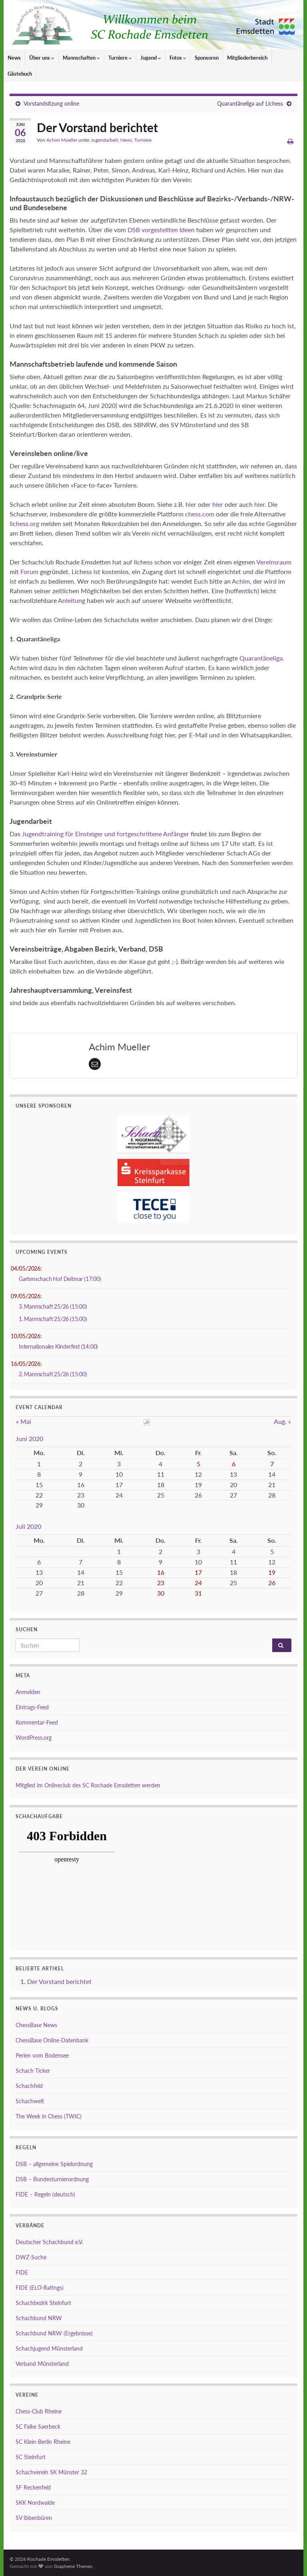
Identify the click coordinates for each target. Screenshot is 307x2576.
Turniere (120, 57)
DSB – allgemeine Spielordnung (54, 2163)
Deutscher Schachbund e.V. (49, 2242)
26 (271, 1582)
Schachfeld (29, 2085)
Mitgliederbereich (247, 57)
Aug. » (282, 1421)
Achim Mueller (61, 140)
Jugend (150, 57)
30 (160, 1593)
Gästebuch (20, 73)
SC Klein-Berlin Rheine (43, 2441)
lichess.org (24, 523)
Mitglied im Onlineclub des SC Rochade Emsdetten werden (88, 1785)
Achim (241, 581)
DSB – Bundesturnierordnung (52, 2179)
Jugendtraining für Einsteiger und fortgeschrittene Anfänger (105, 833)
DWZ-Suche (31, 2257)
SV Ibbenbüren (34, 2517)
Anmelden (28, 1692)
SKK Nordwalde (35, 2502)
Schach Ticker (33, 2070)
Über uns (41, 57)
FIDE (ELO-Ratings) (40, 2287)
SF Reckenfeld (33, 2487)
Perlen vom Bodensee (42, 2055)
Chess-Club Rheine (39, 2411)
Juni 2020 (29, 1438)
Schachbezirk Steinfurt (43, 2302)
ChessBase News (36, 2025)
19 (271, 1572)
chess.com (199, 514)
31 (198, 1593)
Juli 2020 (28, 1526)
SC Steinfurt (31, 2457)
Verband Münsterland (42, 2363)
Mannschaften (81, 57)
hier (190, 504)
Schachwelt (30, 2101)
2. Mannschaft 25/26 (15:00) (53, 1374)
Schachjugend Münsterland (49, 2348)
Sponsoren (207, 57)
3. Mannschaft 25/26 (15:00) (53, 1306)
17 (198, 1572)
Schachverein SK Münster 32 (51, 2472)
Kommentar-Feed (37, 1722)
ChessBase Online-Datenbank (52, 2040)
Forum (29, 571)
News (14, 57)
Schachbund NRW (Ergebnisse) (54, 2333)
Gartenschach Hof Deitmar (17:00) (60, 1278)
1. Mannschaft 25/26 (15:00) (53, 1318)
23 (160, 1582)
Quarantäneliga (261, 658)
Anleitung (71, 600)
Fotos (177, 57)
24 (198, 1582)
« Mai (23, 1421)
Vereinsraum (273, 562)
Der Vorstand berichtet (59, 1981)
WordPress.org (34, 1737)
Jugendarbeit (104, 140)
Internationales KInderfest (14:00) (58, 1346)
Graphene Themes (73, 2566)
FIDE (22, 2272)
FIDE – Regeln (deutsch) (45, 2194)
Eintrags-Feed (32, 1707)
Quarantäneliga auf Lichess (250, 103)
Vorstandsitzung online (51, 103)
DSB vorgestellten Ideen (161, 229)
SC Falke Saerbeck (38, 2426)
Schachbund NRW (39, 2318)
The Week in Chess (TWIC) (49, 2116)
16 (160, 1572)
